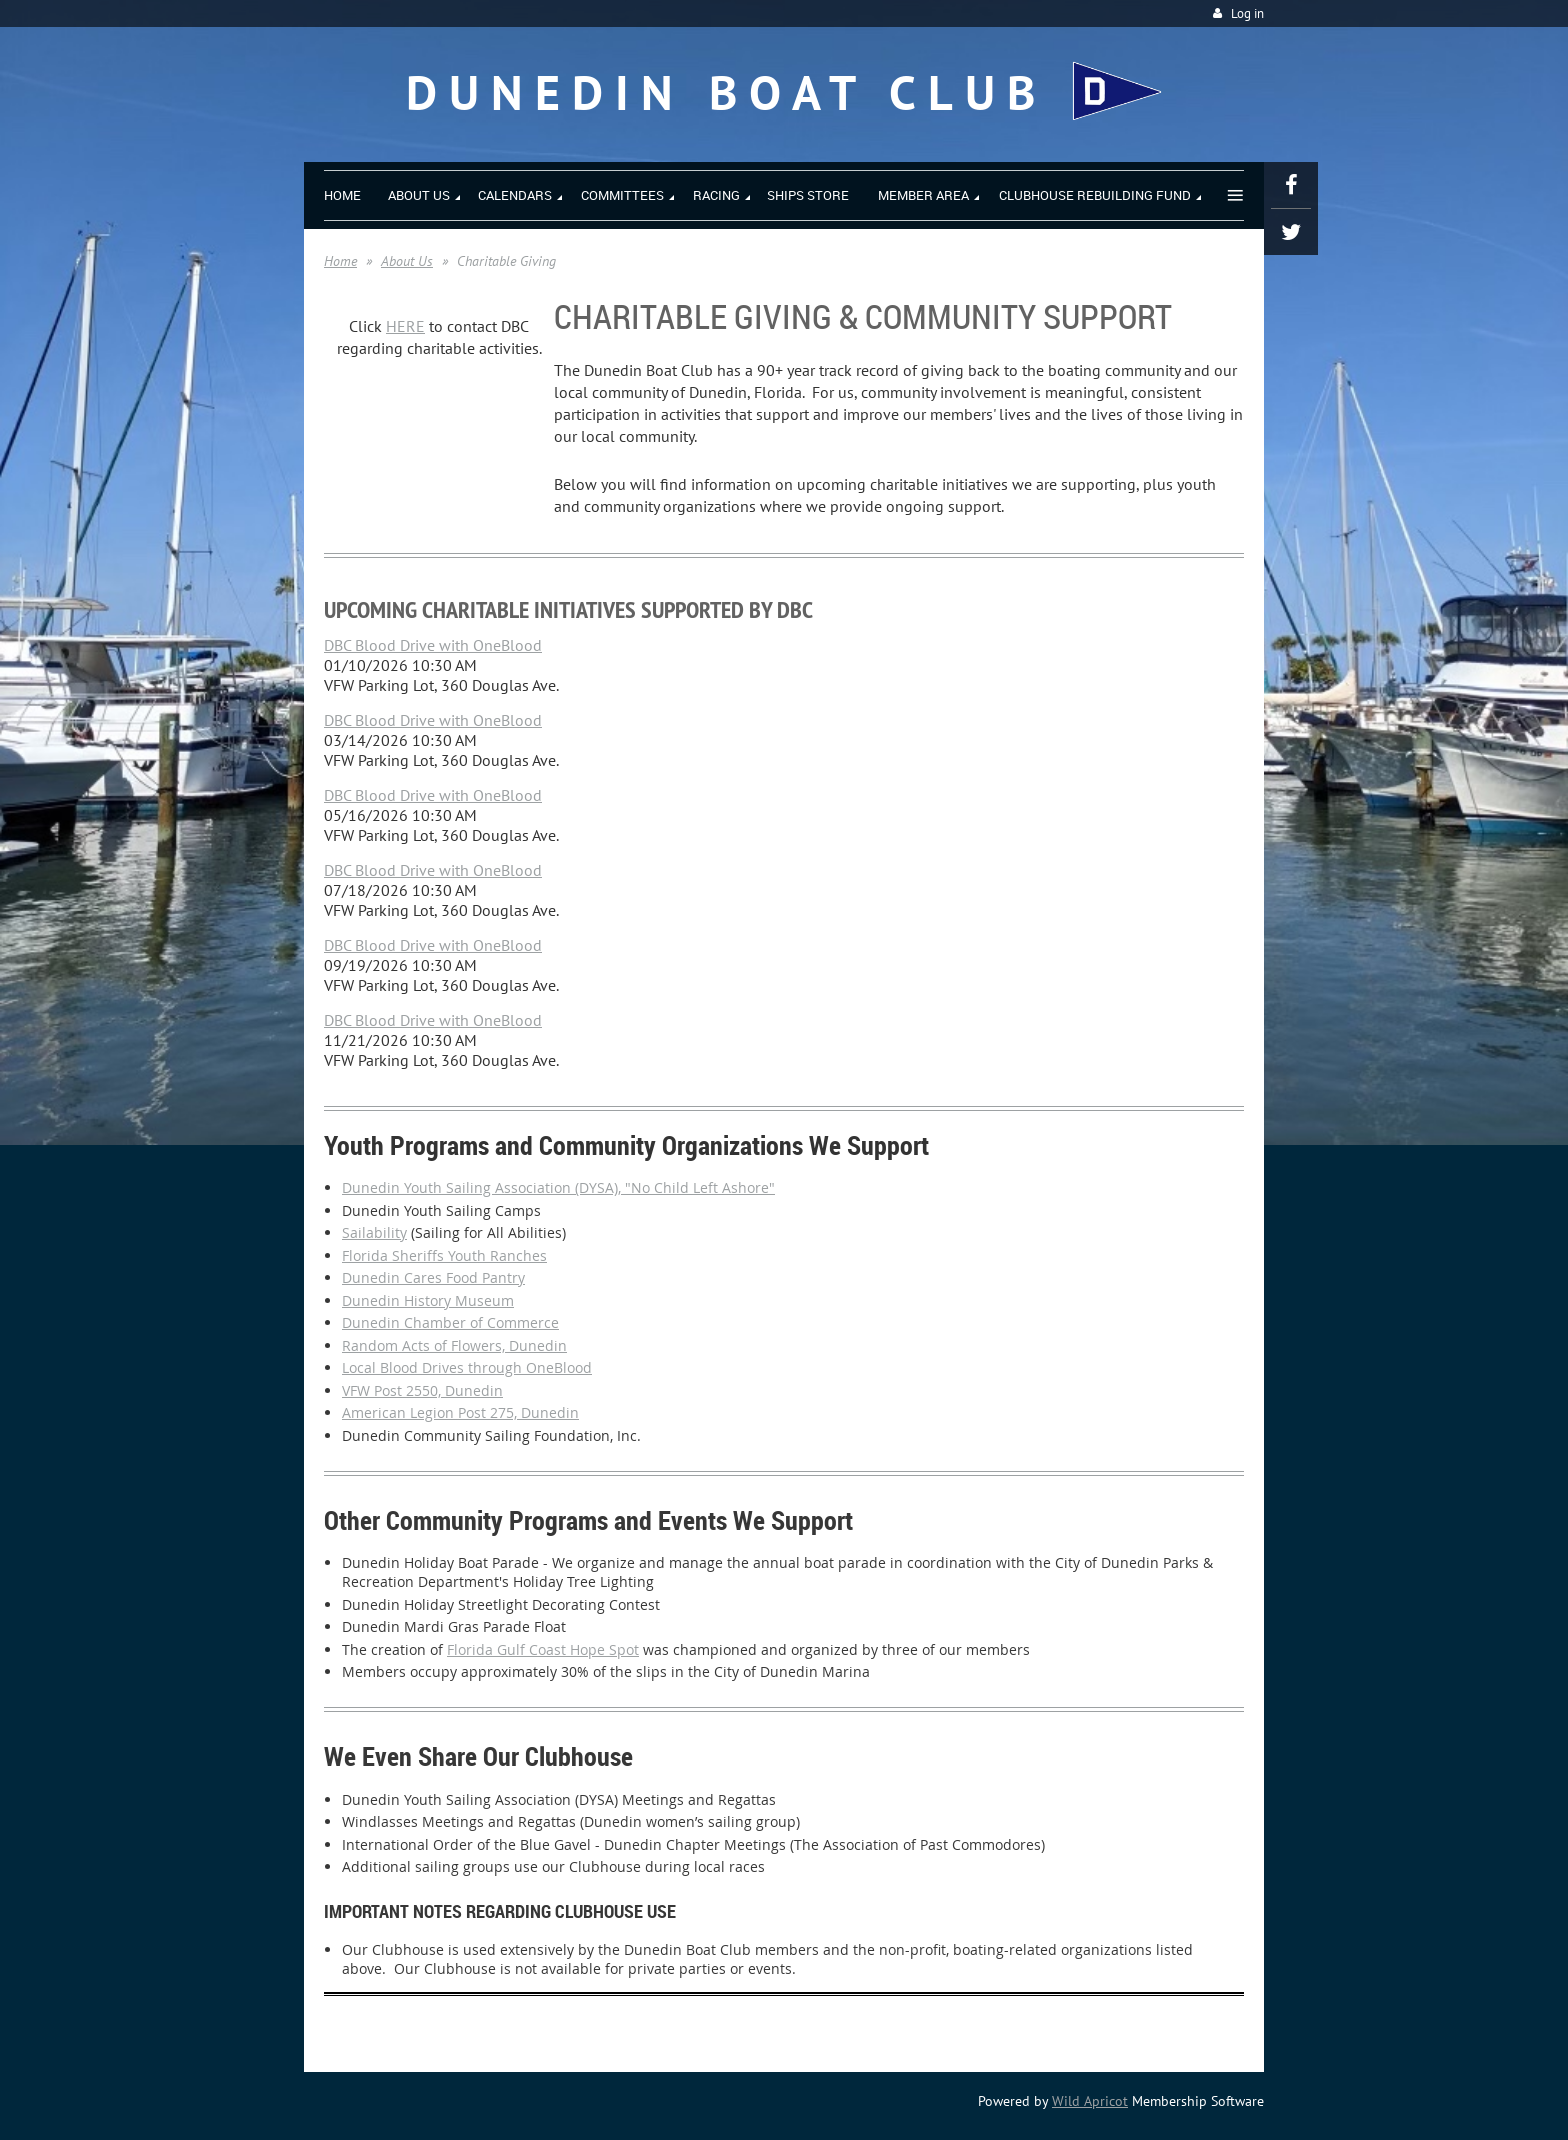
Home (340, 261)
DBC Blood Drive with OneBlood (433, 645)
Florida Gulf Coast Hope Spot (543, 1649)
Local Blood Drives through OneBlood (467, 1367)
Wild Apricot (1090, 2101)
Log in (1247, 13)
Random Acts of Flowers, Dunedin (454, 1345)
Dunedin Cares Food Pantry (433, 1277)
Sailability (374, 1232)
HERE (405, 326)
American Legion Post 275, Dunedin (460, 1412)
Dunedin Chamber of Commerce (450, 1322)
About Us (407, 261)
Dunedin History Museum (428, 1300)
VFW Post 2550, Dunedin (422, 1390)
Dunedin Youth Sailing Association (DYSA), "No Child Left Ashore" (558, 1187)
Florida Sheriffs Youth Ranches (444, 1255)
